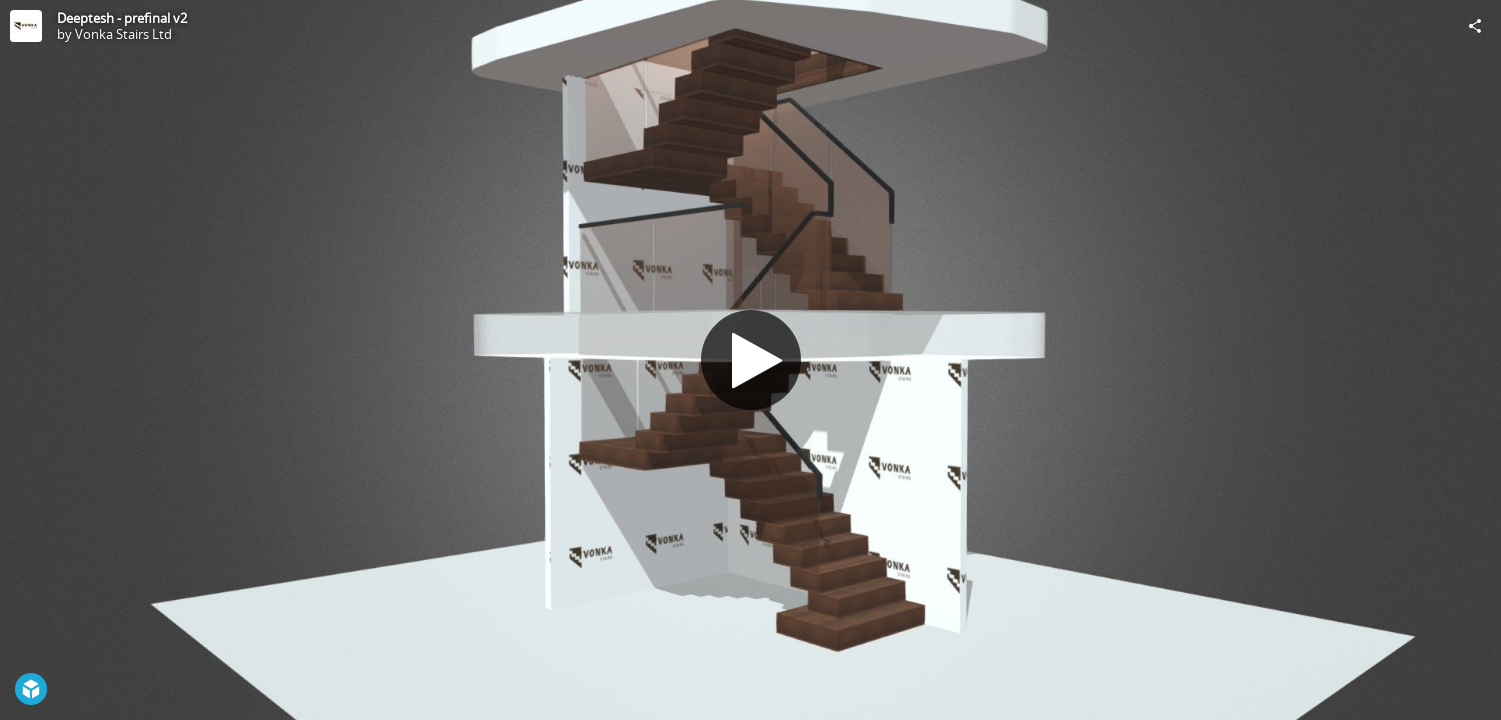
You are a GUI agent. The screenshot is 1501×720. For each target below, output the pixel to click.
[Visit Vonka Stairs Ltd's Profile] (26, 26)
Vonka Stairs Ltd (123, 34)
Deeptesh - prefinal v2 (122, 18)
